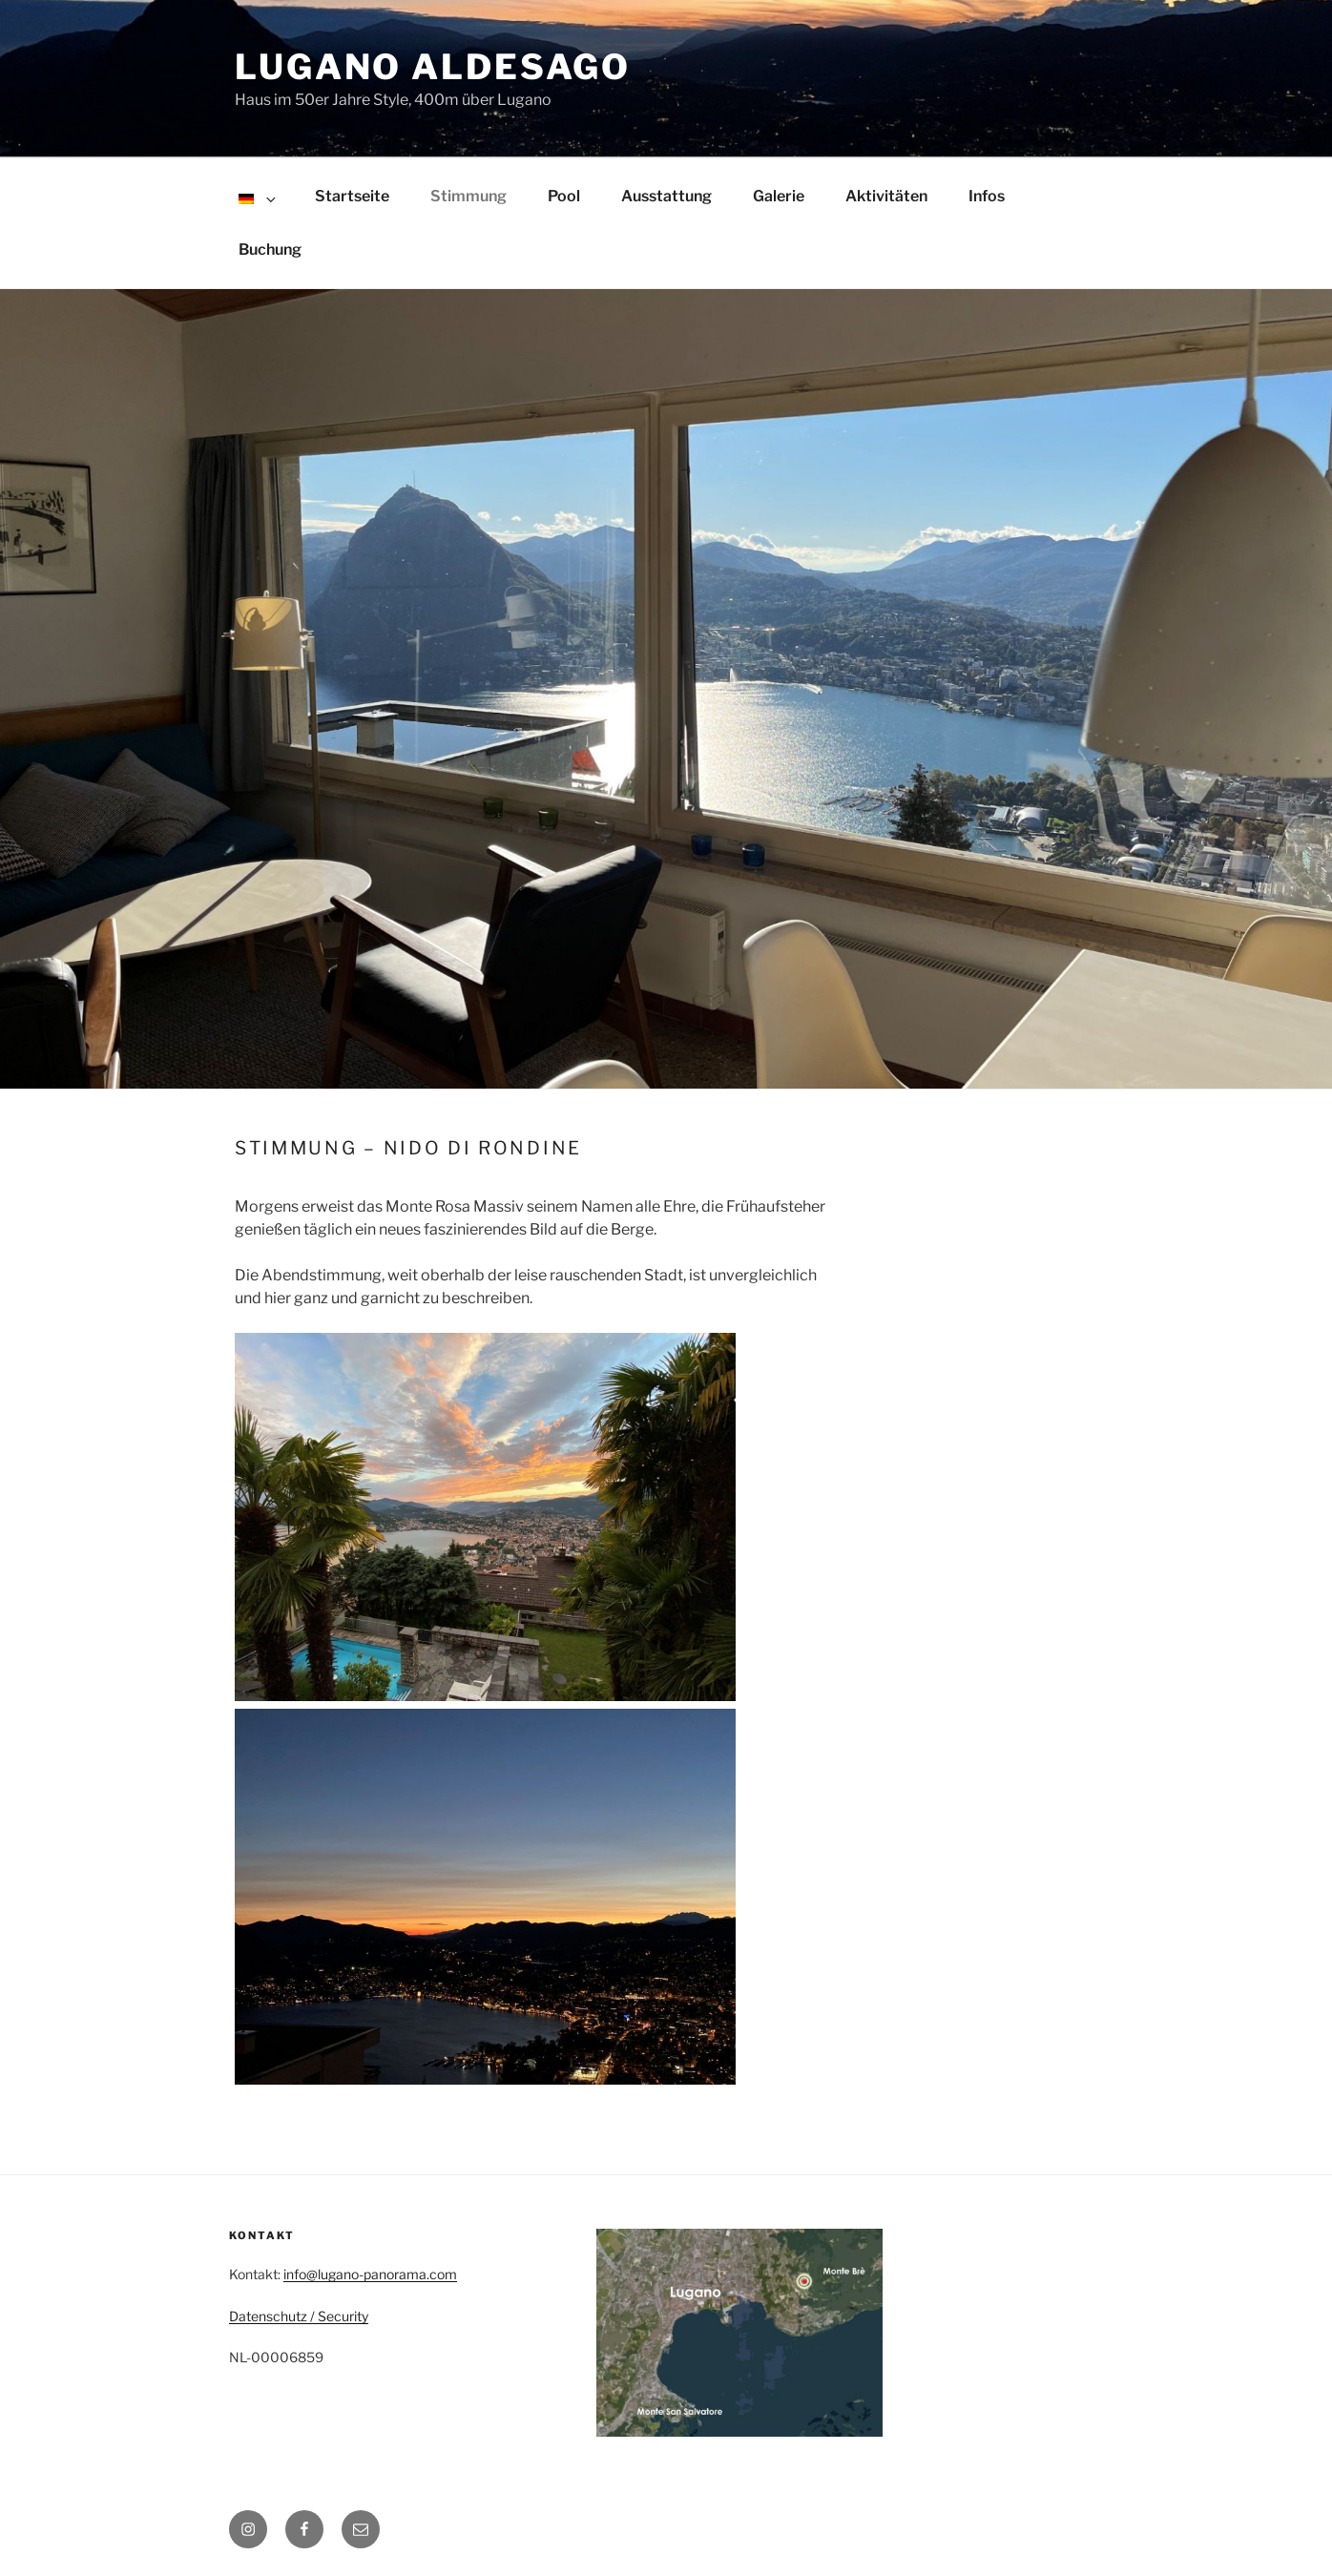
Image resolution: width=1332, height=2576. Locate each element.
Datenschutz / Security (298, 2316)
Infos (986, 196)
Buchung (270, 249)
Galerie (778, 196)
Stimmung (468, 196)
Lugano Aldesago (433, 67)
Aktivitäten (886, 196)
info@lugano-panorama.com (370, 2274)
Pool (564, 196)
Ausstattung (666, 196)
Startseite (352, 196)
